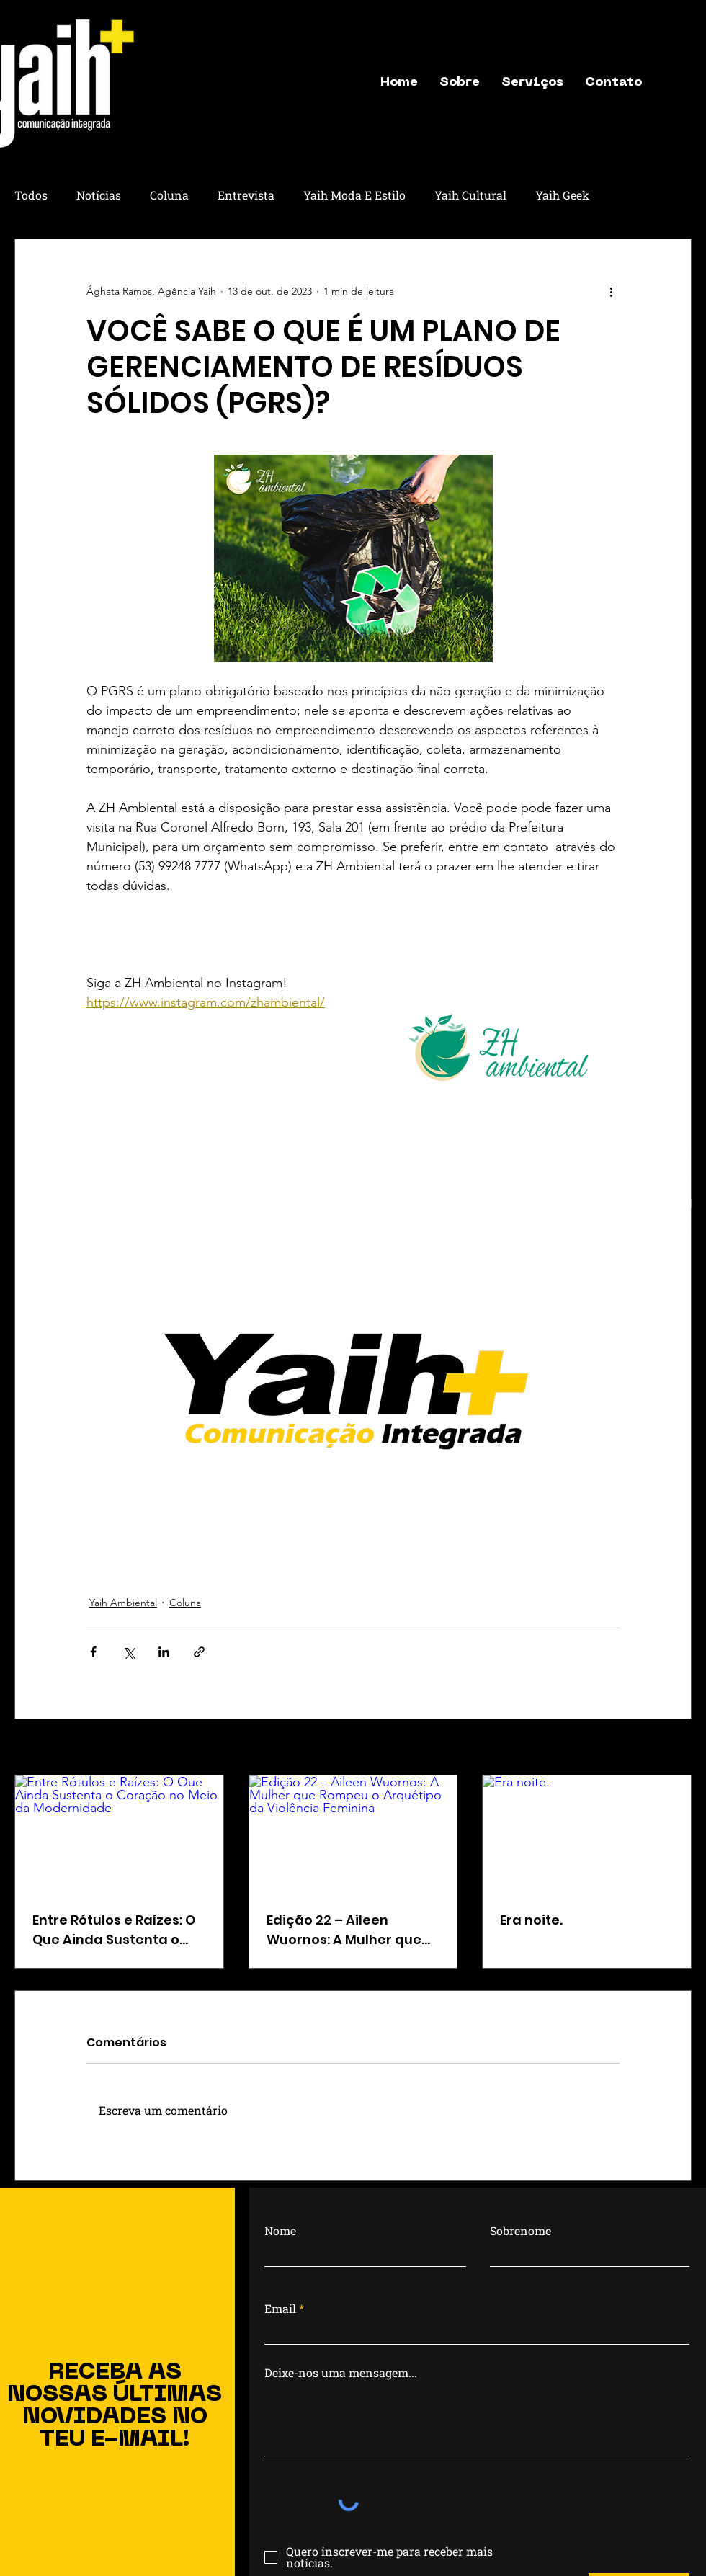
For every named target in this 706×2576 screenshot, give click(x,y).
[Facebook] (683, 1157)
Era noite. (531, 1920)
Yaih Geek (562, 194)
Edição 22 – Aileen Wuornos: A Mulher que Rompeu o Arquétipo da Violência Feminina (347, 1930)
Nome (280, 2231)
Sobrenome (520, 2231)
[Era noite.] (587, 1833)
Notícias (98, 194)
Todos (31, 194)
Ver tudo (672, 1748)
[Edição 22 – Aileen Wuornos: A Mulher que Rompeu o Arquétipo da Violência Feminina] (353, 1833)
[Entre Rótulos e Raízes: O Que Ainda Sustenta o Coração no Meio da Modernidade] (119, 1833)
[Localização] (683, 1226)
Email (280, 2308)
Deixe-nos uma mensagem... (340, 2373)
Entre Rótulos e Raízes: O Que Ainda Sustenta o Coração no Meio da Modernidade (113, 1930)
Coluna (169, 194)
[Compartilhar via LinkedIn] (164, 1652)
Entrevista (246, 194)
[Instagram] (683, 1134)
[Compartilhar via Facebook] (93, 1652)
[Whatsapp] (683, 1180)
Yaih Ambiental (123, 1602)
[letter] (683, 1203)
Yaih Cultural (470, 194)
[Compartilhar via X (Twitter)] (128, 1652)
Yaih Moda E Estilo (354, 194)
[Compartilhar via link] (199, 1652)
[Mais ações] (611, 291)
